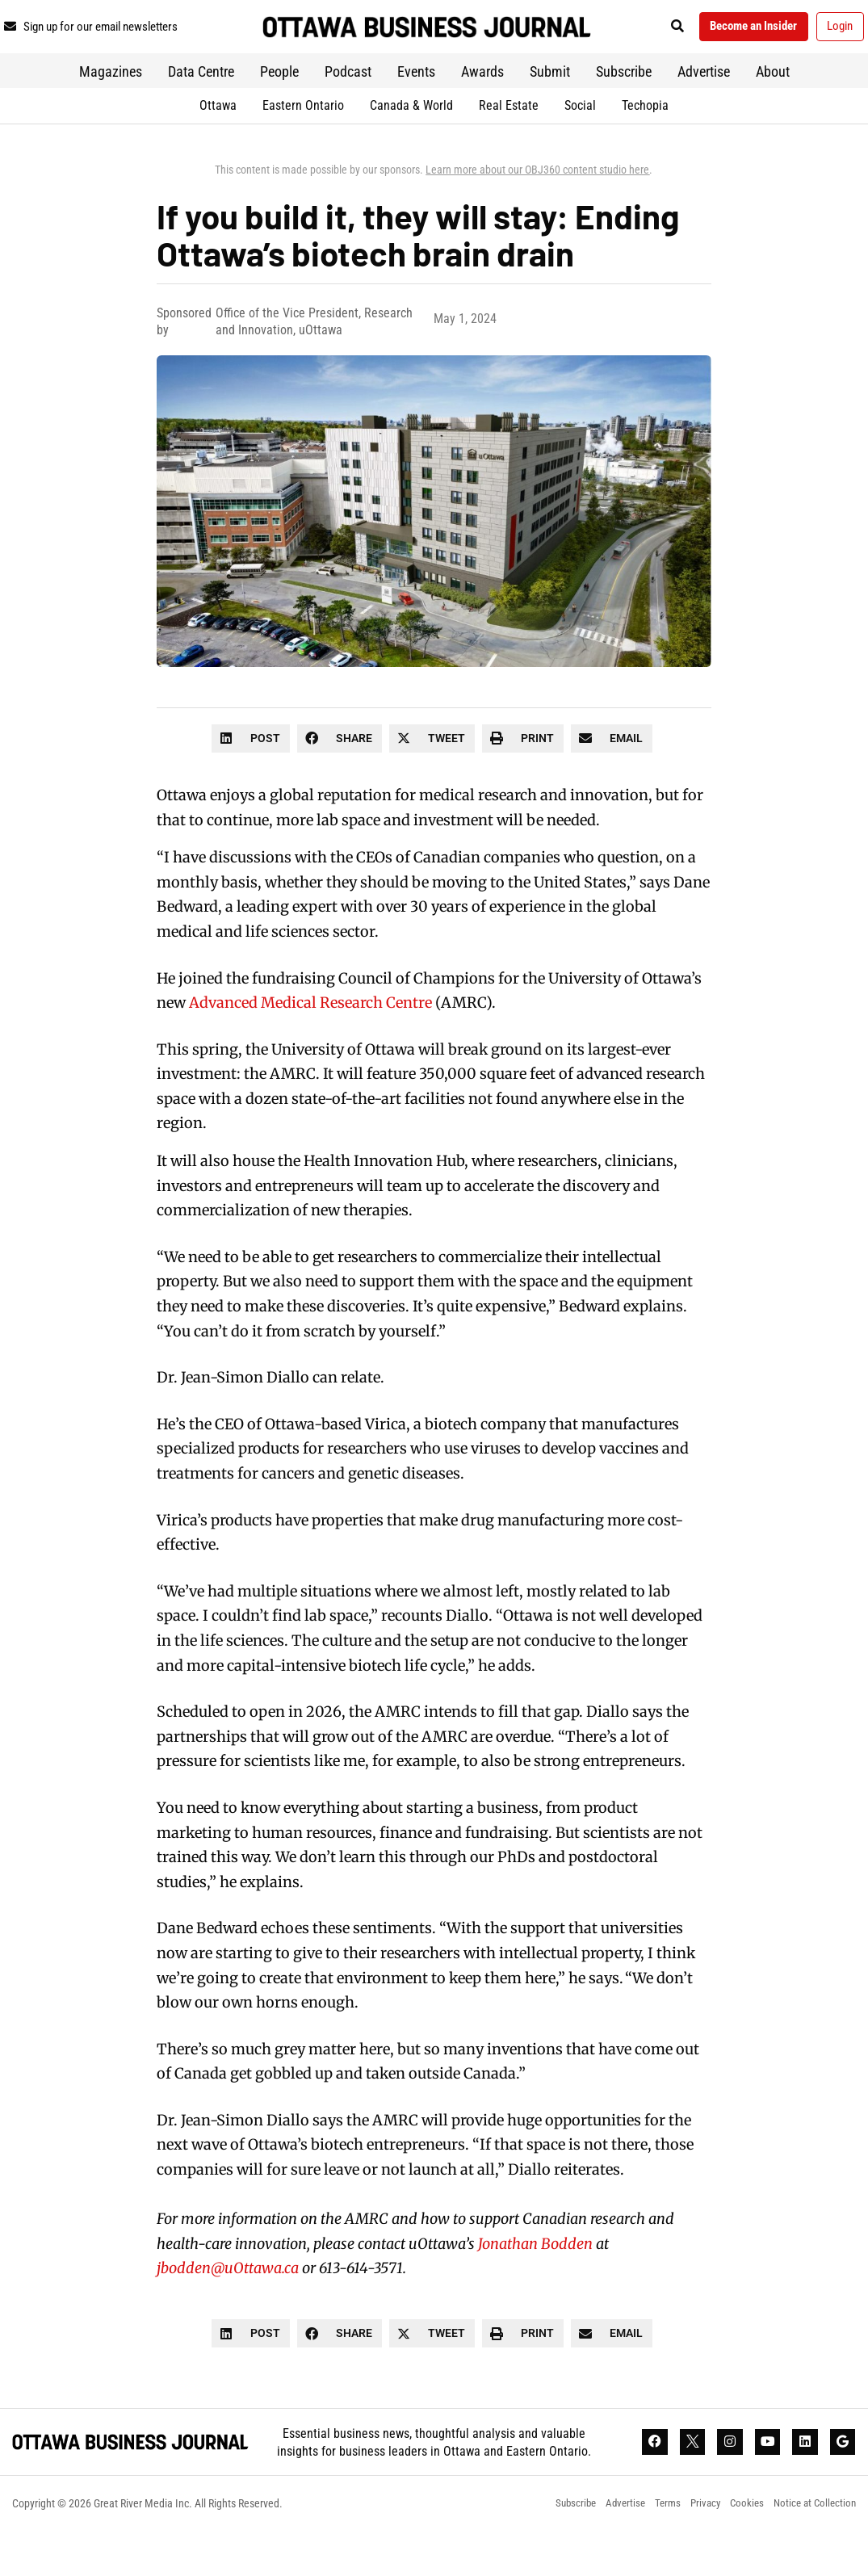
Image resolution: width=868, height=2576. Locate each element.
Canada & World (411, 145)
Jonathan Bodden (535, 2284)
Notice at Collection (812, 2547)
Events (416, 111)
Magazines (110, 111)
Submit (550, 111)
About (773, 111)
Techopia (645, 145)
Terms (651, 2547)
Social (580, 145)
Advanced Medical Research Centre (310, 1043)
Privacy (693, 2547)
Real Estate (509, 145)
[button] (721, 29)
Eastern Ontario (303, 145)
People (279, 111)
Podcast (348, 111)
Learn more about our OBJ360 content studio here (537, 209)
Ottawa (218, 145)
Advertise (703, 111)
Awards (482, 111)
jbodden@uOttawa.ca (228, 2309)
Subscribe (624, 111)
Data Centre (201, 111)
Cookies (739, 2547)
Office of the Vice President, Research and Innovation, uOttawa (314, 362)
